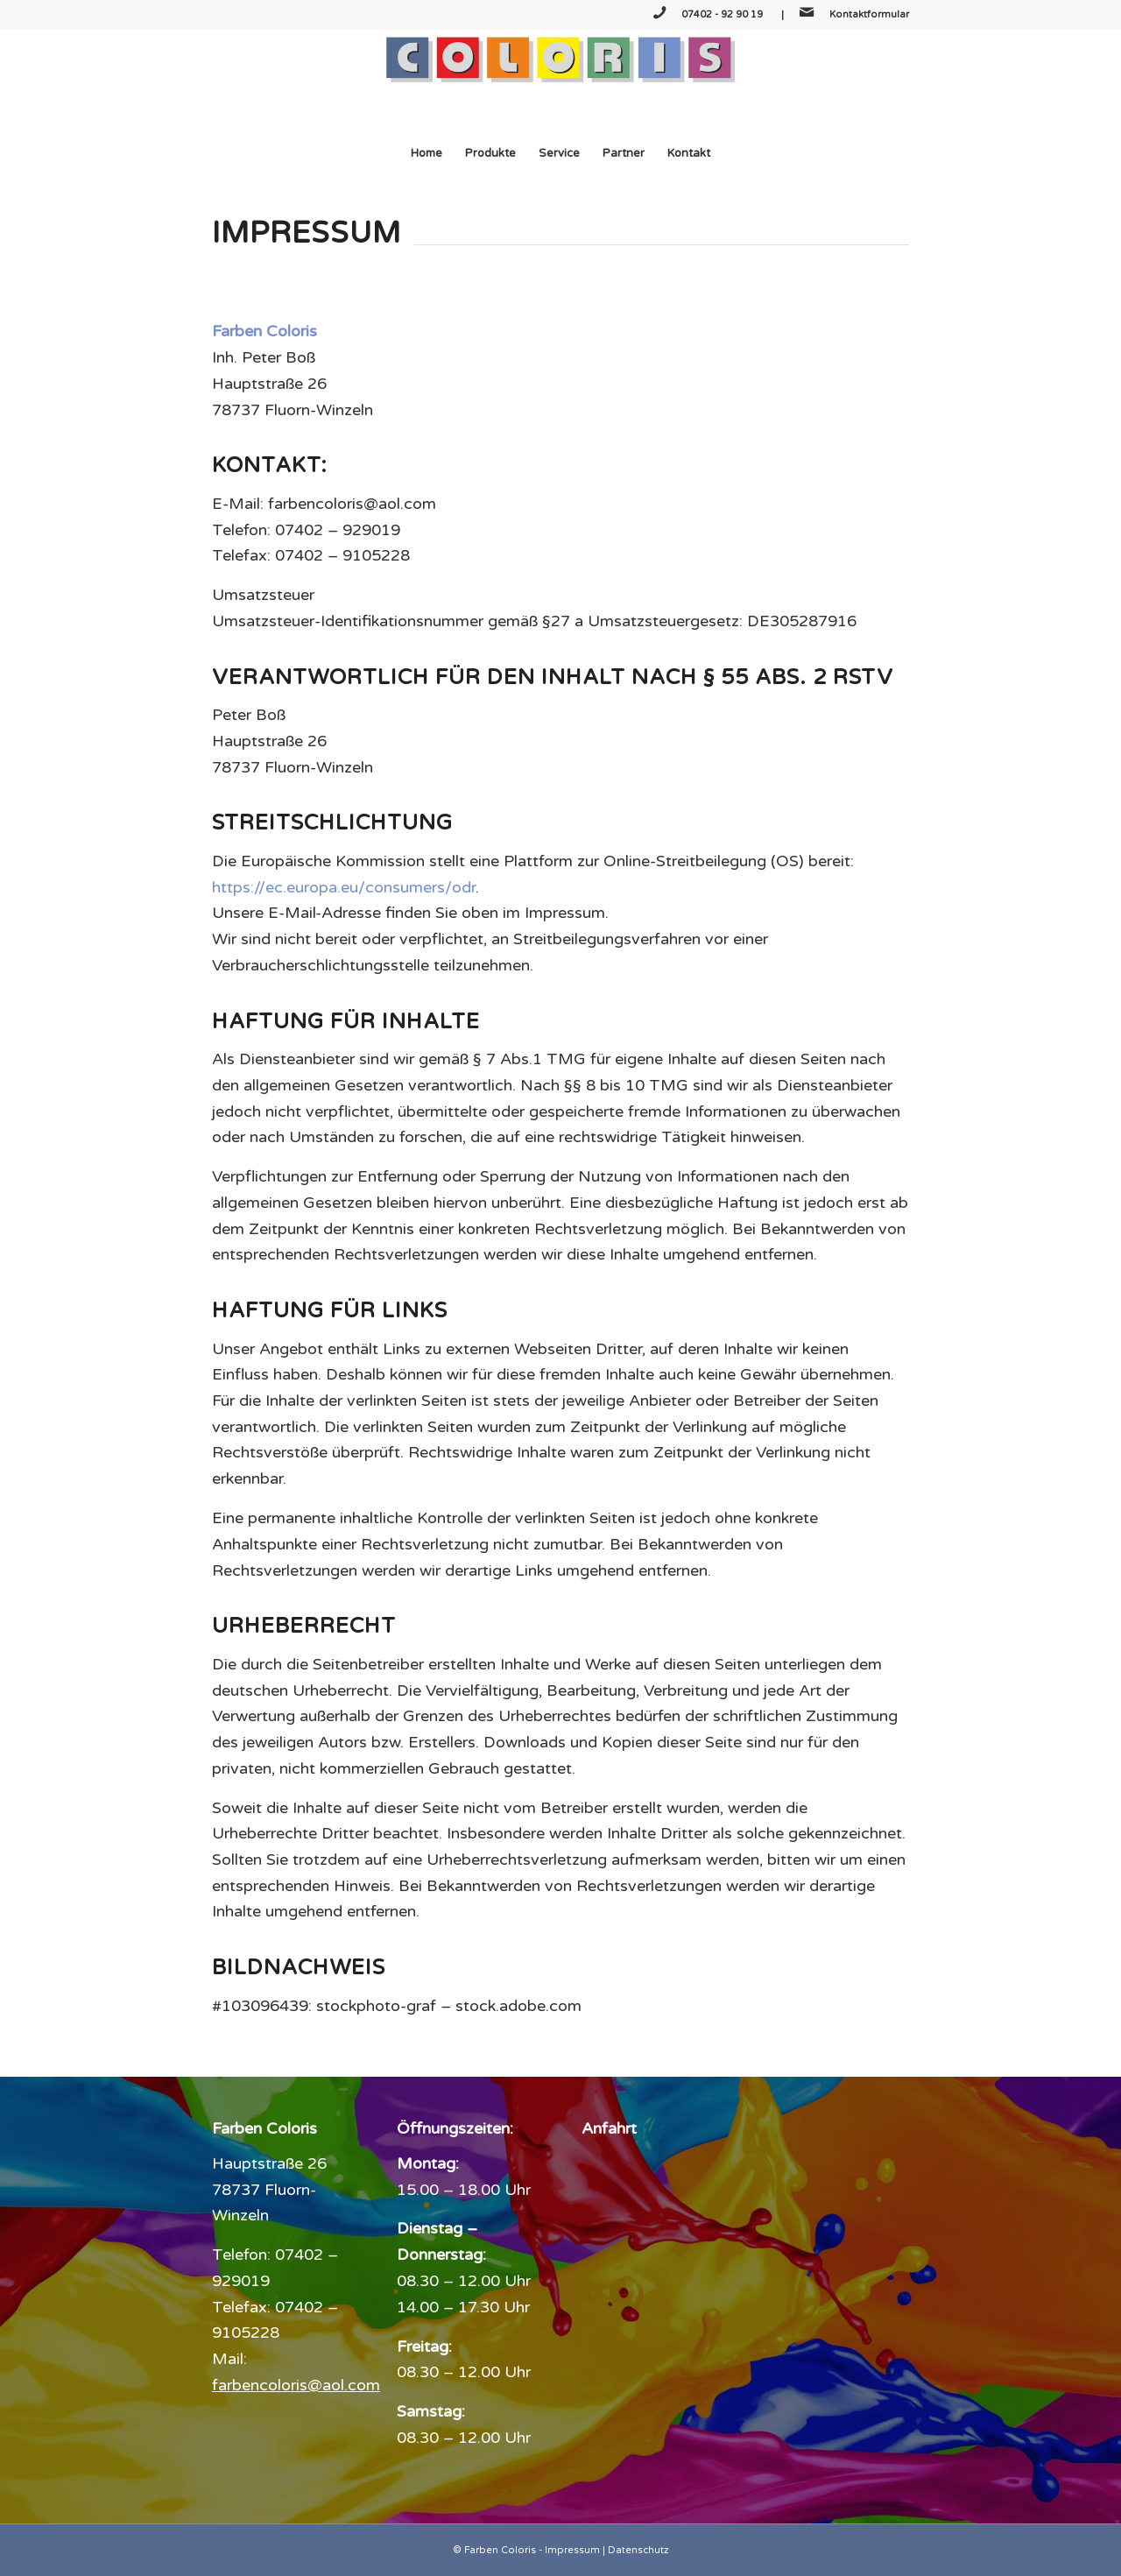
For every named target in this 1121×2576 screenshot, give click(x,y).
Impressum (572, 2550)
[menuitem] (426, 153)
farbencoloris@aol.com (296, 2385)
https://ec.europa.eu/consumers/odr (344, 887)
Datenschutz (638, 2550)
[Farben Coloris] (560, 80)
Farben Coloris (500, 2550)
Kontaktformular (869, 14)
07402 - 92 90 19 (723, 14)
